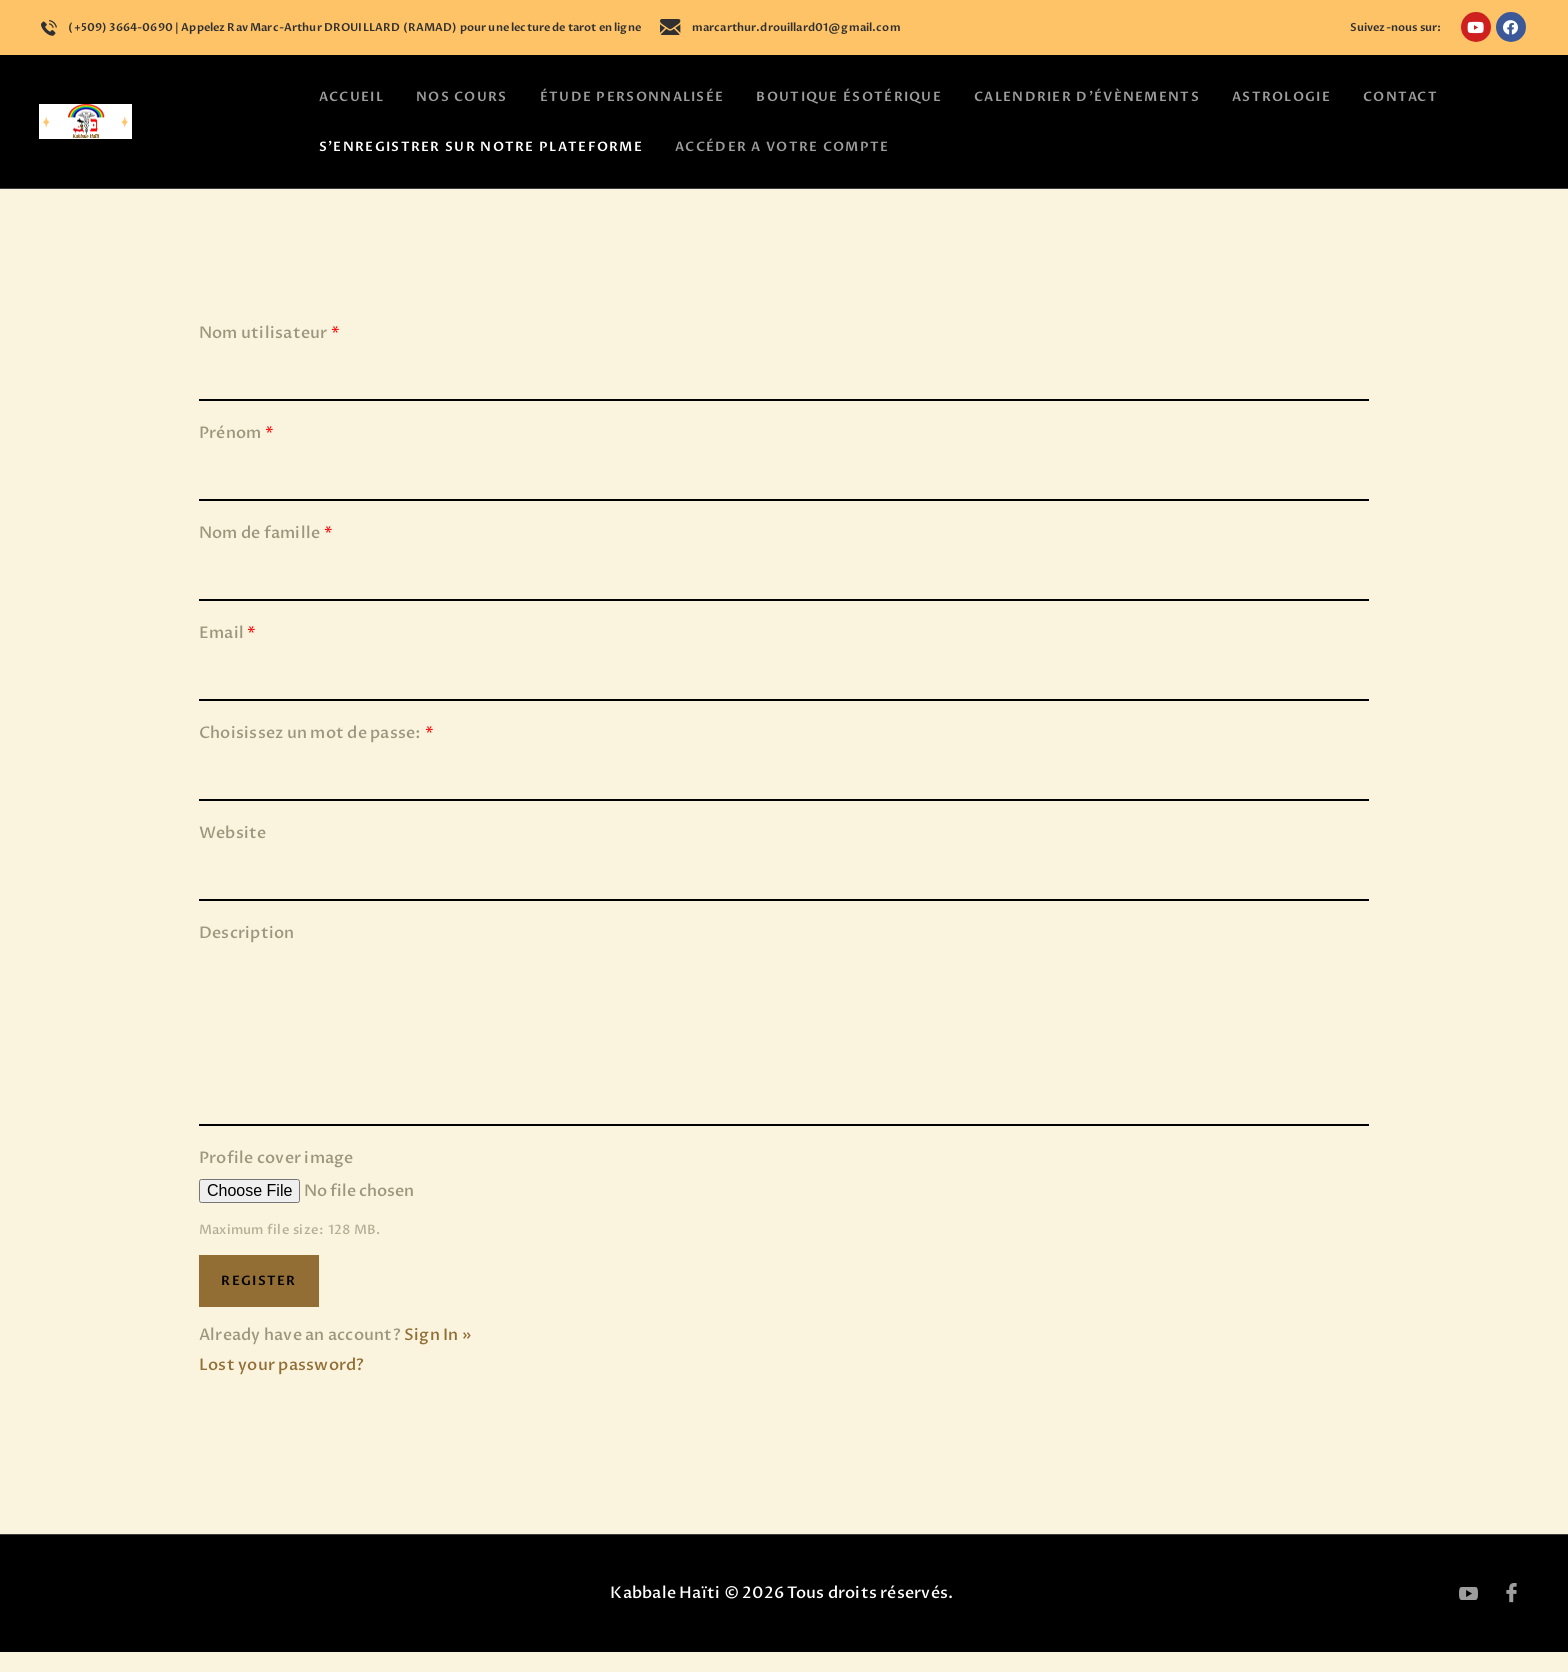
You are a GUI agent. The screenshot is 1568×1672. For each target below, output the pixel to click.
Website (233, 854)
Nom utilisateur (269, 354)
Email (228, 654)
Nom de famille (266, 554)
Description (247, 954)
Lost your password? (282, 1385)
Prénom (236, 454)
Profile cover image (276, 1178)
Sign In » (437, 1355)
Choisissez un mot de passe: (316, 754)
